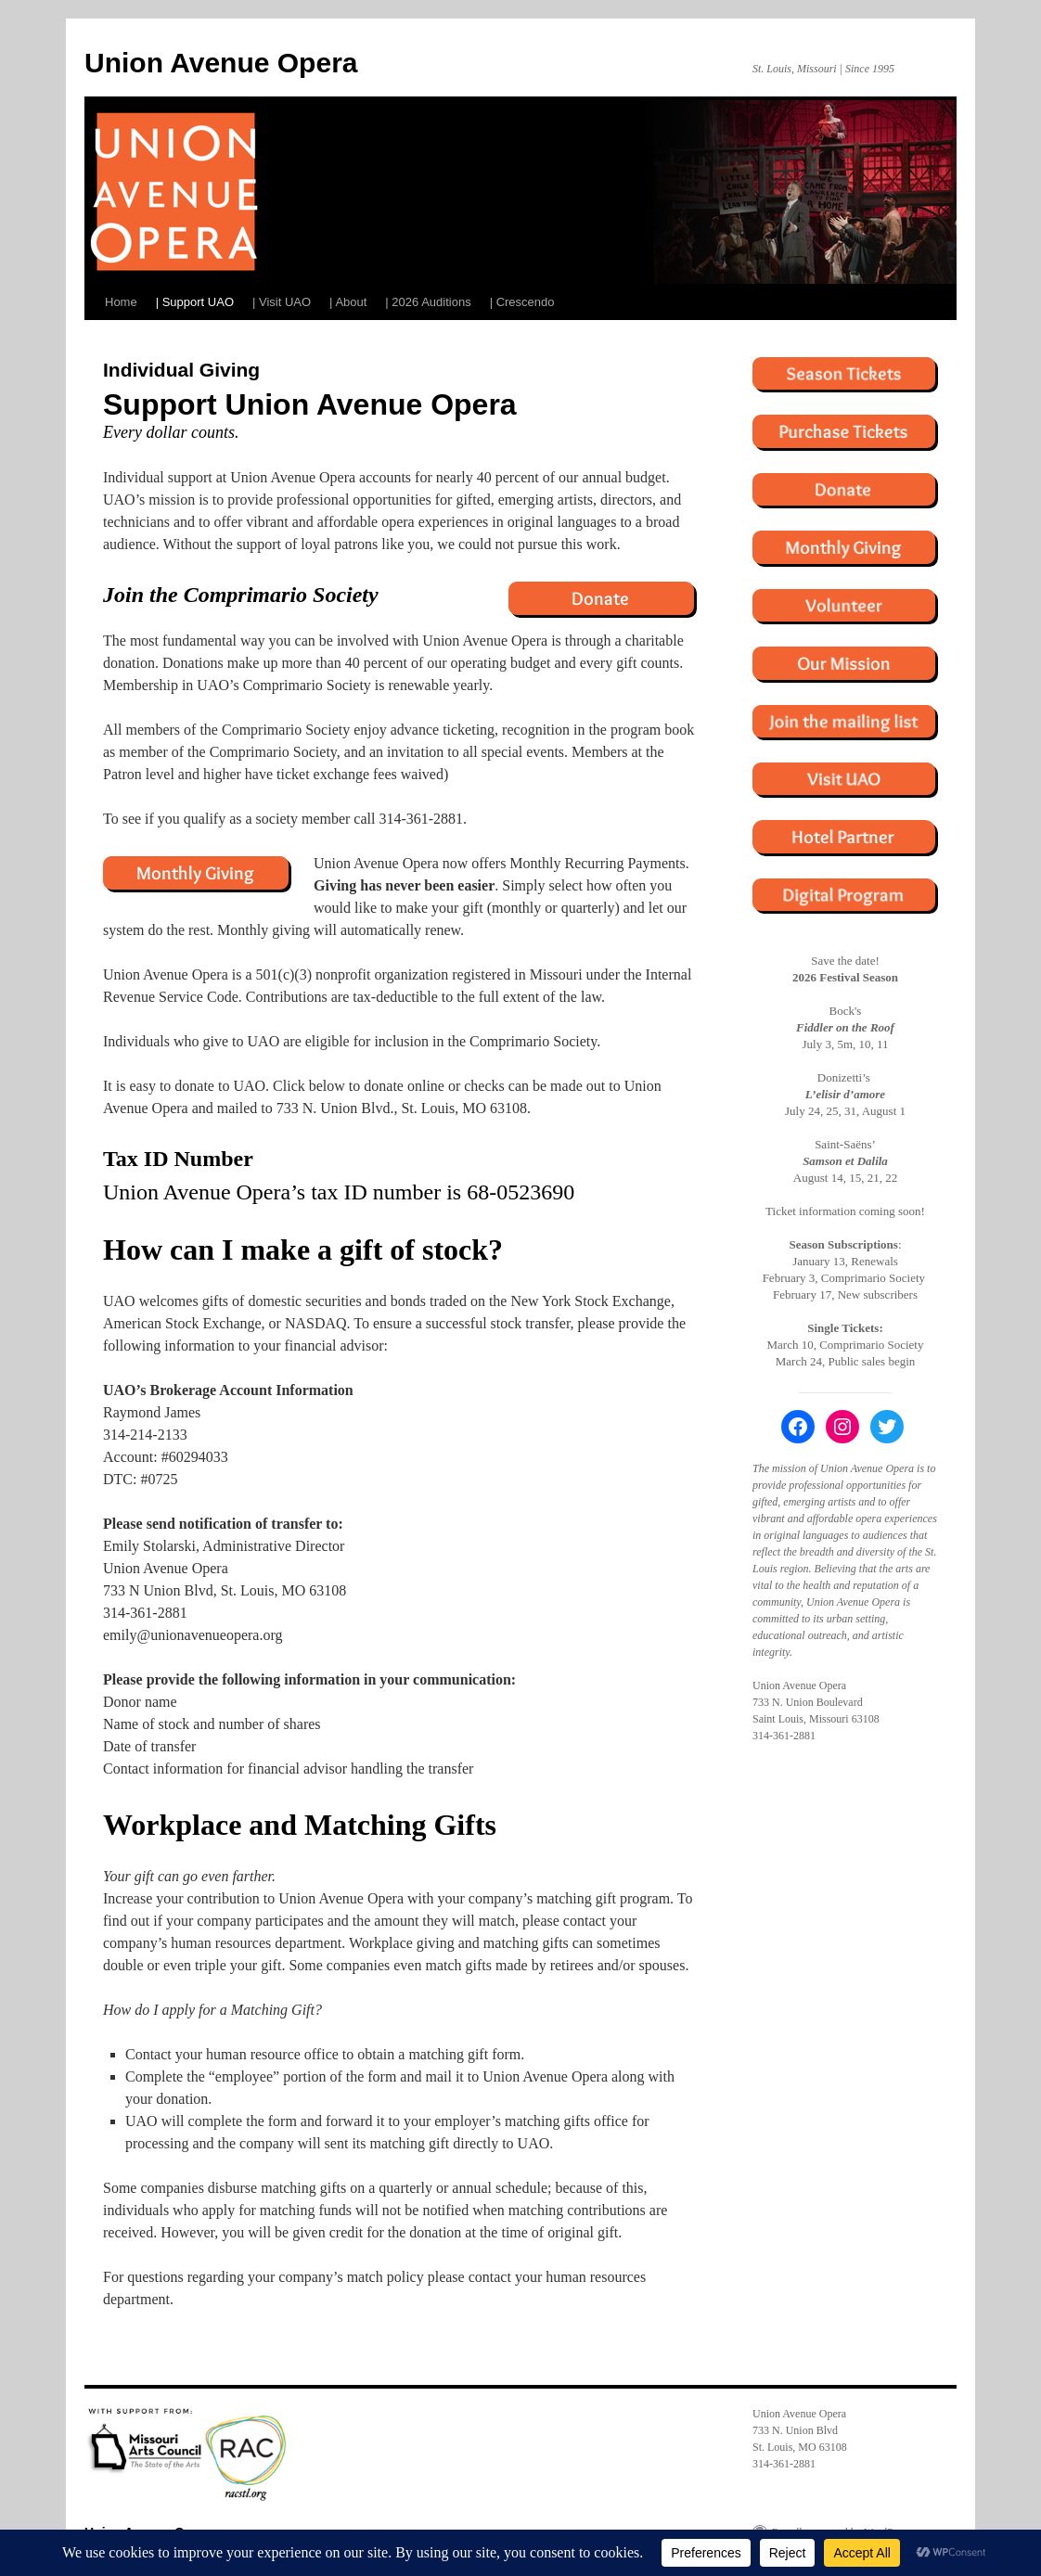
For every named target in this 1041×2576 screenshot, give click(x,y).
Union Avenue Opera (221, 62)
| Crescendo (522, 302)
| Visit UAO (281, 302)
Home (121, 302)
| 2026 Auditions (427, 302)
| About (347, 302)
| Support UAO (195, 302)
